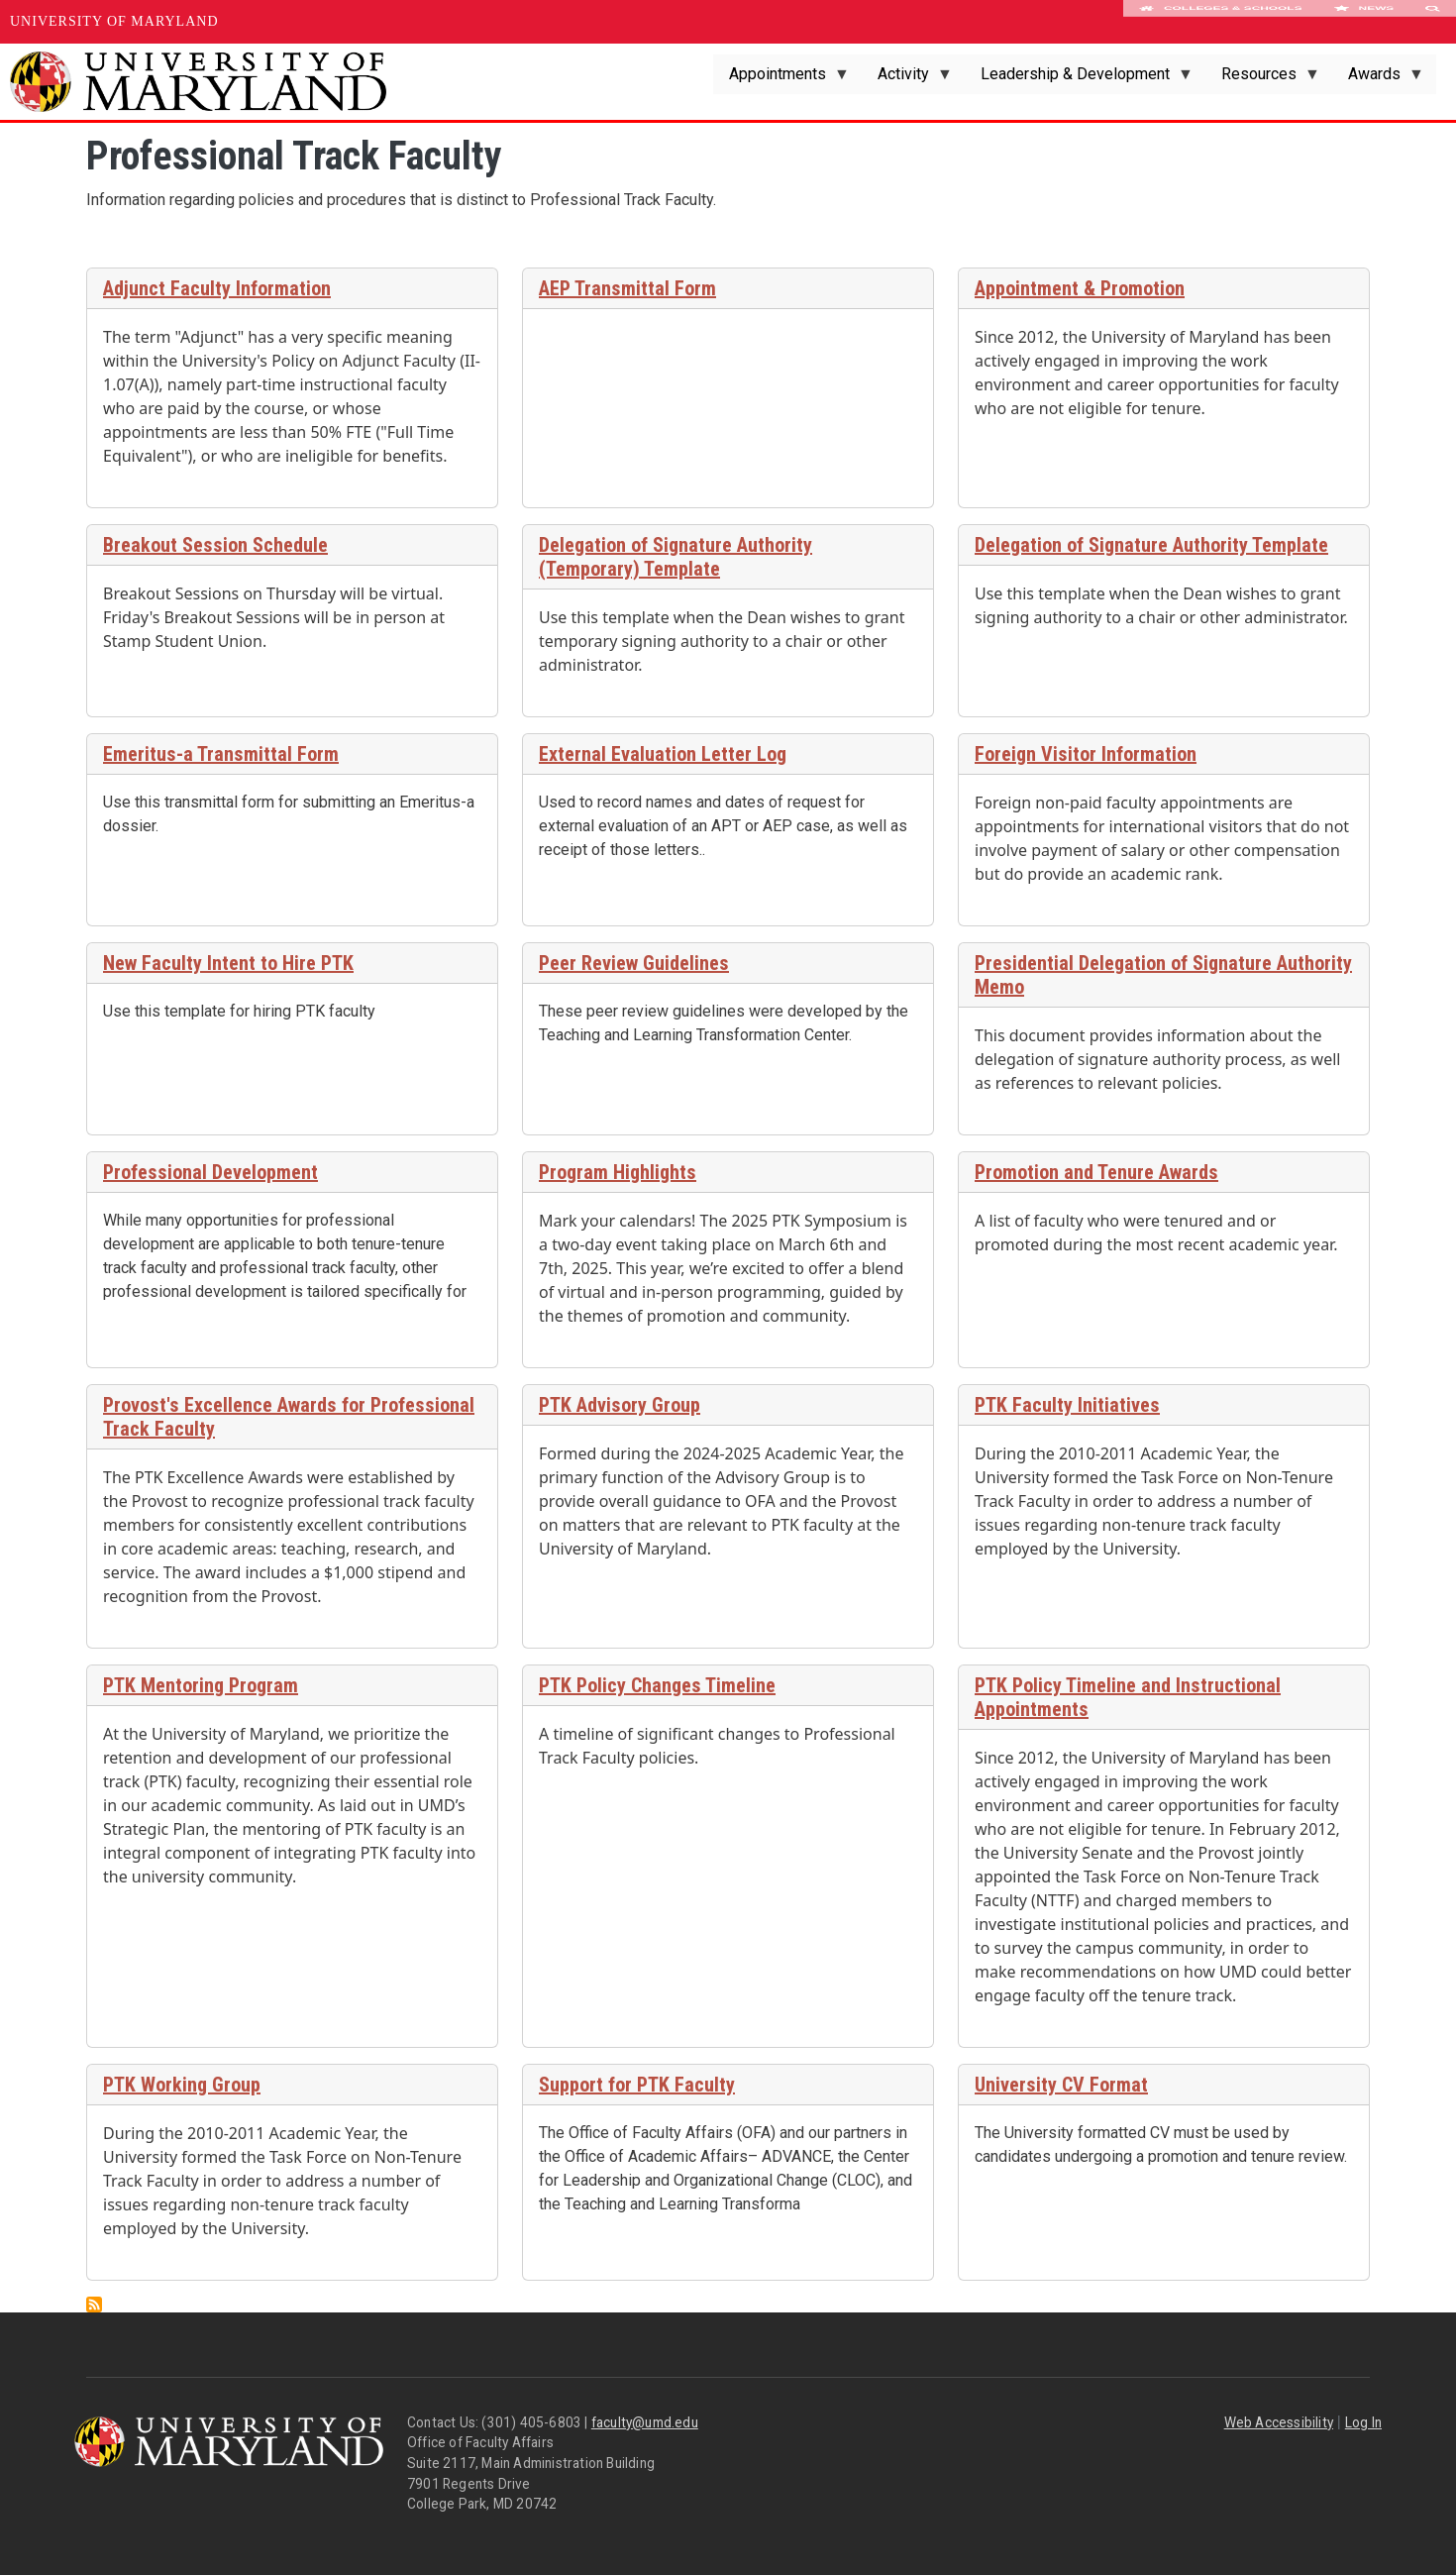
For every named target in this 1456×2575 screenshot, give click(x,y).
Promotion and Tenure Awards (1096, 1172)
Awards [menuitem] (1378, 79)
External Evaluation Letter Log (662, 754)
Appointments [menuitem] (781, 79)
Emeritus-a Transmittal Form (221, 754)
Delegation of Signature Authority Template (1151, 545)
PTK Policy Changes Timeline (657, 1685)
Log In (1363, 2422)
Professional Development (210, 1172)
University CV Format (1061, 2084)
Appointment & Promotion (1080, 288)
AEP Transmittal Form (627, 288)
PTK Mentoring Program (200, 1685)
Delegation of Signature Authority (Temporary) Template (675, 557)
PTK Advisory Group (619, 1405)
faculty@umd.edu (644, 2422)
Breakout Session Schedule (215, 545)
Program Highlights (617, 1172)
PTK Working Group (181, 2084)
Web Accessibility (1278, 2422)
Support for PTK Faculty (637, 2084)
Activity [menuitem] (907, 79)
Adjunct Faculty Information (217, 288)
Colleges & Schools (1220, 22)
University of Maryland (114, 21)
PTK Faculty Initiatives (1067, 1405)
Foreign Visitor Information (1085, 754)
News (1363, 22)
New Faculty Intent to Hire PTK (228, 963)
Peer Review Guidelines (634, 963)
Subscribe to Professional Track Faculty (94, 2304)
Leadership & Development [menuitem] (1079, 79)
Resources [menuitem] (1262, 79)
